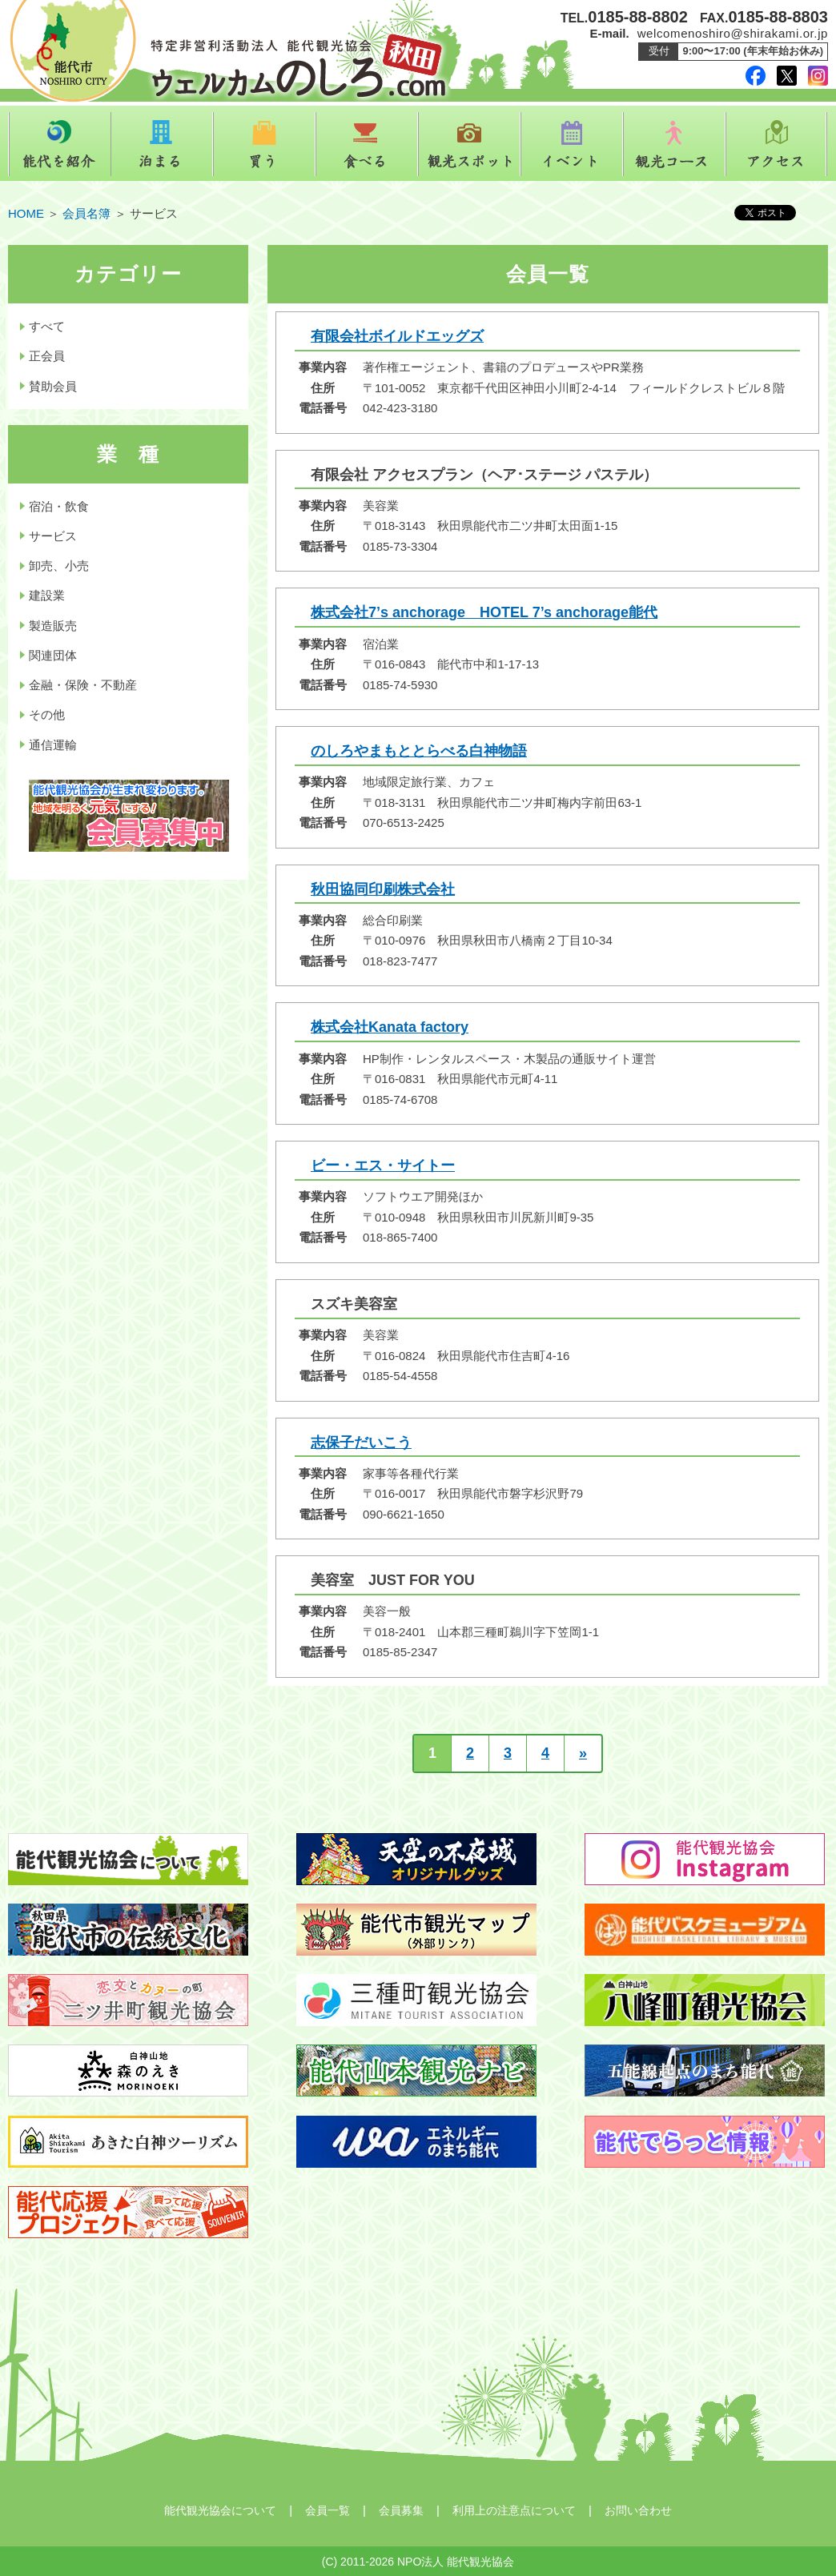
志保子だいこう (361, 1442)
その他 (47, 714)
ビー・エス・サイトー (383, 1166)
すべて (47, 326)
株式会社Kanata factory (389, 1027)
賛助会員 (53, 386)
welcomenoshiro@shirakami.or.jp (732, 33)
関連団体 (53, 655)
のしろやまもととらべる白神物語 (419, 751)
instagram (818, 76)
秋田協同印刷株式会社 (383, 889)
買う (264, 144)
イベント (571, 144)
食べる (367, 144)
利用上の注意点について (514, 2510)
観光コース (674, 144)
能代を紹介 (59, 144)
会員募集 (401, 2510)
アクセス (776, 144)
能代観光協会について (220, 2510)
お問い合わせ (638, 2510)
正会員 (47, 356)
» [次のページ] (583, 1753)
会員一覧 (327, 2510)
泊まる (162, 144)
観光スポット (469, 144)
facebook (756, 76)
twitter (787, 76)
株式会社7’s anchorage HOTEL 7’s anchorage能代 (484, 612)
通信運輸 (53, 745)
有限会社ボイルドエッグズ (397, 336)
